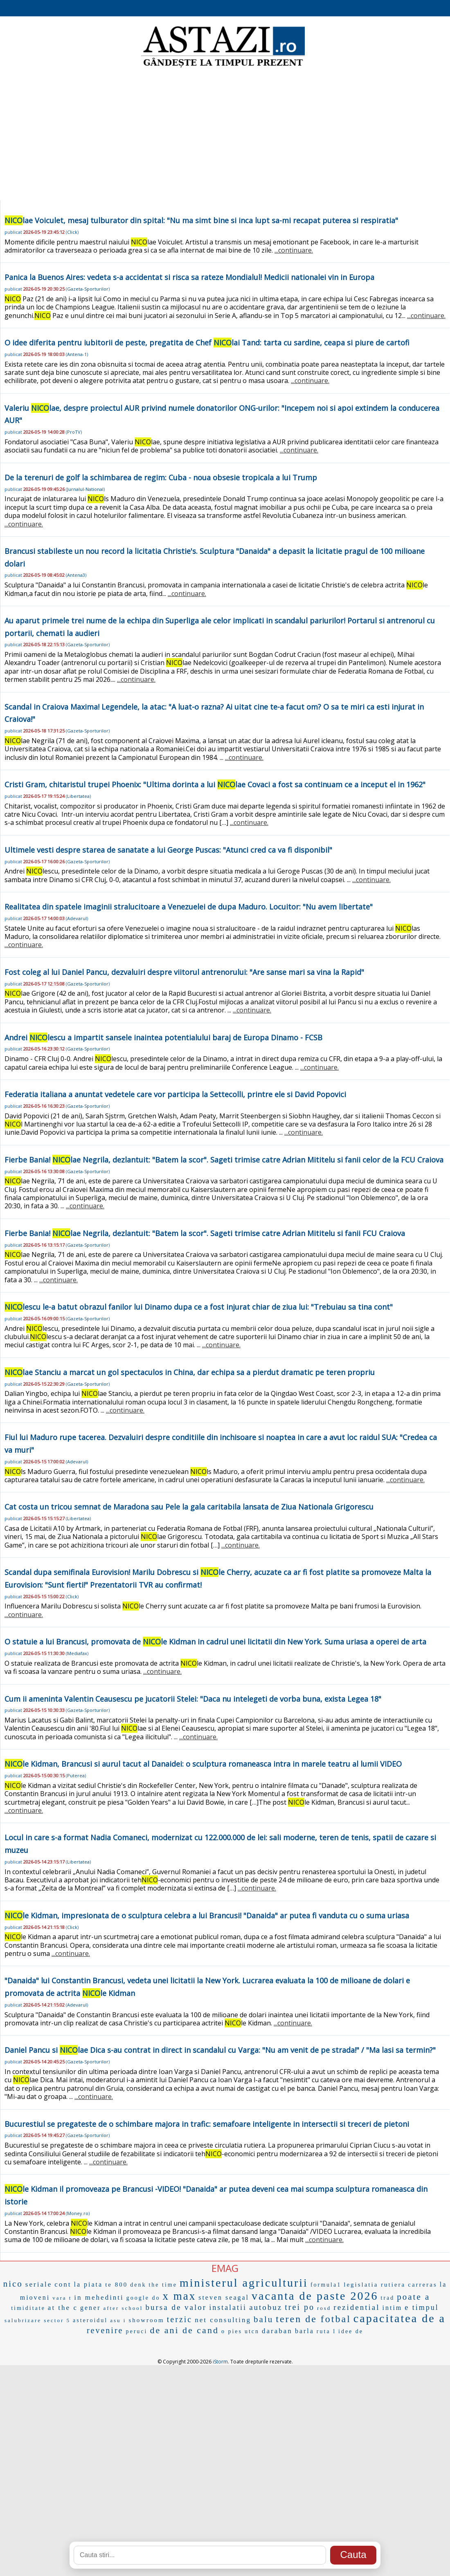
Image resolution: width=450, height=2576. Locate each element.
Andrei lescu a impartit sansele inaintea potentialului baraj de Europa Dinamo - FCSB (163, 1037)
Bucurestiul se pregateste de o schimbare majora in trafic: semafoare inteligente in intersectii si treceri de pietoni (206, 2124)
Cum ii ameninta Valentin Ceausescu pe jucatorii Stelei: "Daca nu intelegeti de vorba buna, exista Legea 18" (192, 1699)
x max (179, 2296)
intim (392, 2307)
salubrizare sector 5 (37, 2320)
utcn (252, 2331)
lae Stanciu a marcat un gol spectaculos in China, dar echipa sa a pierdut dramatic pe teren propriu (189, 1372)
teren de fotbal (313, 2319)
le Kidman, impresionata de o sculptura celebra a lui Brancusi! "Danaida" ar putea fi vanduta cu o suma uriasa (206, 1915)
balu (263, 2319)
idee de (350, 2331)
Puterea (76, 1775)
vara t (62, 2298)
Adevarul (77, 918)
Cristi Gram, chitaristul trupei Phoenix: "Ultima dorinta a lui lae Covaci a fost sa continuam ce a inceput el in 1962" (214, 784)
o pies (231, 2331)
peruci (136, 2331)
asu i (118, 2320)
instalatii (228, 2307)
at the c (63, 2308)
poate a (413, 2297)
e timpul (422, 2307)
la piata (88, 2284)
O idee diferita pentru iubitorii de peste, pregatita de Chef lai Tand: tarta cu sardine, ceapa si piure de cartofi (207, 342)
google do (143, 2298)
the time (162, 2285)
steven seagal (223, 2297)
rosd (324, 2308)
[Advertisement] (225, 135)
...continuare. (293, 250)
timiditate (28, 2308)
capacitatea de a (399, 2318)
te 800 (116, 2284)
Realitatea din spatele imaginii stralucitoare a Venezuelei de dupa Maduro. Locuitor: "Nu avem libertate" (188, 907)
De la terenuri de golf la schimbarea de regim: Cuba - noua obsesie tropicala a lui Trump (160, 477)
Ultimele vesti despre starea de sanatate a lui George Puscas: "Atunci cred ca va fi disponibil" (168, 850)
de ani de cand (184, 2330)
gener (90, 2307)
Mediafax (77, 1653)
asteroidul (90, 2320)
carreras (422, 2284)
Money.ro (77, 2213)
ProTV (74, 432)
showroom (146, 2320)
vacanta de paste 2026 (315, 2295)
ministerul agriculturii (244, 2282)
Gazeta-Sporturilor (87, 289)
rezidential (356, 2307)
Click (72, 232)
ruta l (326, 2331)
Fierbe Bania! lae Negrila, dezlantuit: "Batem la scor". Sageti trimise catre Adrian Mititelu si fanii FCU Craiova (204, 1233)
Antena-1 (77, 354)
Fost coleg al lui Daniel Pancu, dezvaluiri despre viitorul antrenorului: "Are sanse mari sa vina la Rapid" (184, 972)
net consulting (223, 2320)
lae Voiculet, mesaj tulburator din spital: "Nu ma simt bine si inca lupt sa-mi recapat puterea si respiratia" (201, 220)
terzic (179, 2319)
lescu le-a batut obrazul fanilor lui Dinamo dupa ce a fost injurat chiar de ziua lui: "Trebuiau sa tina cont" (198, 1307)
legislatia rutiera (374, 2284)
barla (304, 2330)
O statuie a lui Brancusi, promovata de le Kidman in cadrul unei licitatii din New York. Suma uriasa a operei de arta (215, 1641)
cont (62, 2284)
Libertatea (78, 796)
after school (123, 2308)
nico (13, 2284)
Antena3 (76, 575)
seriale (38, 2284)
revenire (105, 2330)
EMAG (225, 2268)
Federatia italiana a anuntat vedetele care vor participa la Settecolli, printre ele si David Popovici (175, 1094)
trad (388, 2298)
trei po (300, 2307)
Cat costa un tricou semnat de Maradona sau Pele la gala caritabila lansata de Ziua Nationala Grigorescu (189, 1507)
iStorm (220, 2361)
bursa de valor (176, 2307)
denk (138, 2285)
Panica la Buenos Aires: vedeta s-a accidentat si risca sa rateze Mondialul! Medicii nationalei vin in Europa (189, 277)
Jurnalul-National (85, 489)
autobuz (265, 2307)
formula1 (325, 2285)
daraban (277, 2331)
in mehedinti (99, 2297)
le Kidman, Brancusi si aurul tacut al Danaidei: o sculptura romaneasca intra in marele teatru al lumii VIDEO (203, 1764)
